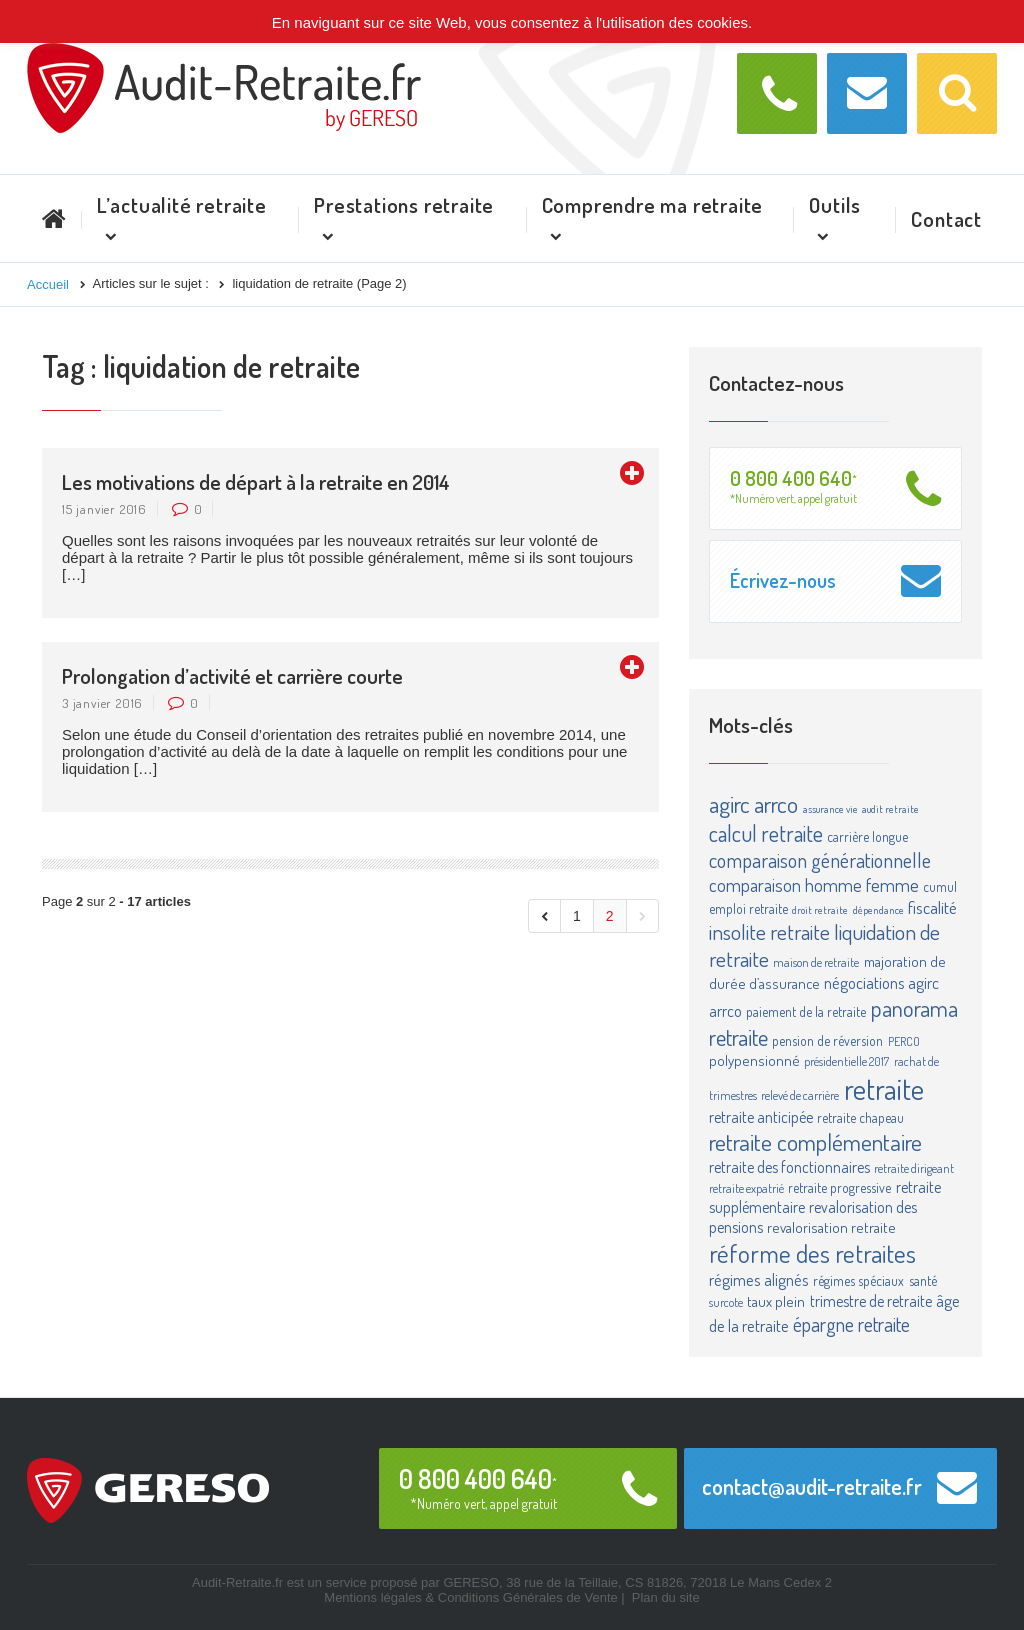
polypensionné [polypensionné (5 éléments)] (754, 1060)
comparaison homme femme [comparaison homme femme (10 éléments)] (814, 884)
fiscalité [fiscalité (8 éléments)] (932, 907)
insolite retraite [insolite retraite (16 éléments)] (769, 931)
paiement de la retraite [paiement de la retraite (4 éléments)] (806, 1011)
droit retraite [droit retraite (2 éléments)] (820, 910)
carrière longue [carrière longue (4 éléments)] (867, 836)
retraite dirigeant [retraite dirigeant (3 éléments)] (914, 1168)
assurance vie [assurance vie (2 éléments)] (830, 809)
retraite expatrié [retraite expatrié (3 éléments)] (746, 1188)
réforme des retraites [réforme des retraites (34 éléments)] (812, 1253)
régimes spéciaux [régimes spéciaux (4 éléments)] (858, 1280)
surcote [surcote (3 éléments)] (726, 1302)
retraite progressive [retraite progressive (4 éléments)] (839, 1187)
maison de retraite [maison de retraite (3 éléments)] (816, 962)
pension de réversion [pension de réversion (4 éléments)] (827, 1040)
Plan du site (666, 1597)
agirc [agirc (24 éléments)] (729, 804)
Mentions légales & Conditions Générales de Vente (470, 1597)
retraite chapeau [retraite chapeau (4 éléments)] (860, 1117)
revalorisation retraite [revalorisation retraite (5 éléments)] (831, 1227)
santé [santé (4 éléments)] (923, 1280)
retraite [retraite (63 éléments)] (884, 1088)
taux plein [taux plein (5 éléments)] (776, 1301)
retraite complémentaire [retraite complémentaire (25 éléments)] (815, 1142)
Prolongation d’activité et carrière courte (232, 675)
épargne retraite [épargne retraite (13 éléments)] (851, 1324)
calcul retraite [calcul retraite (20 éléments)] (766, 833)
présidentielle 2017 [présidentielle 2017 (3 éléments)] (846, 1061)
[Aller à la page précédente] (544, 916)
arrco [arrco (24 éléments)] (776, 804)
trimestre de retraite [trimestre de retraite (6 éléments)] (871, 1301)
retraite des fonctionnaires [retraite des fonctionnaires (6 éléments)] (789, 1167)
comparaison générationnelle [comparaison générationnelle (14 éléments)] (820, 860)
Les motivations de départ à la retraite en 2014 (256, 481)
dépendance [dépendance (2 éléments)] (878, 910)
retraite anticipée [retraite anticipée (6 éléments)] (761, 1117)
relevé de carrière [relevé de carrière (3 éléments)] (800, 1095)
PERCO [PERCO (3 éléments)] (904, 1041)
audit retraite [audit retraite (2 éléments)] (890, 809)
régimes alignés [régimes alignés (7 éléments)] (759, 1279)
